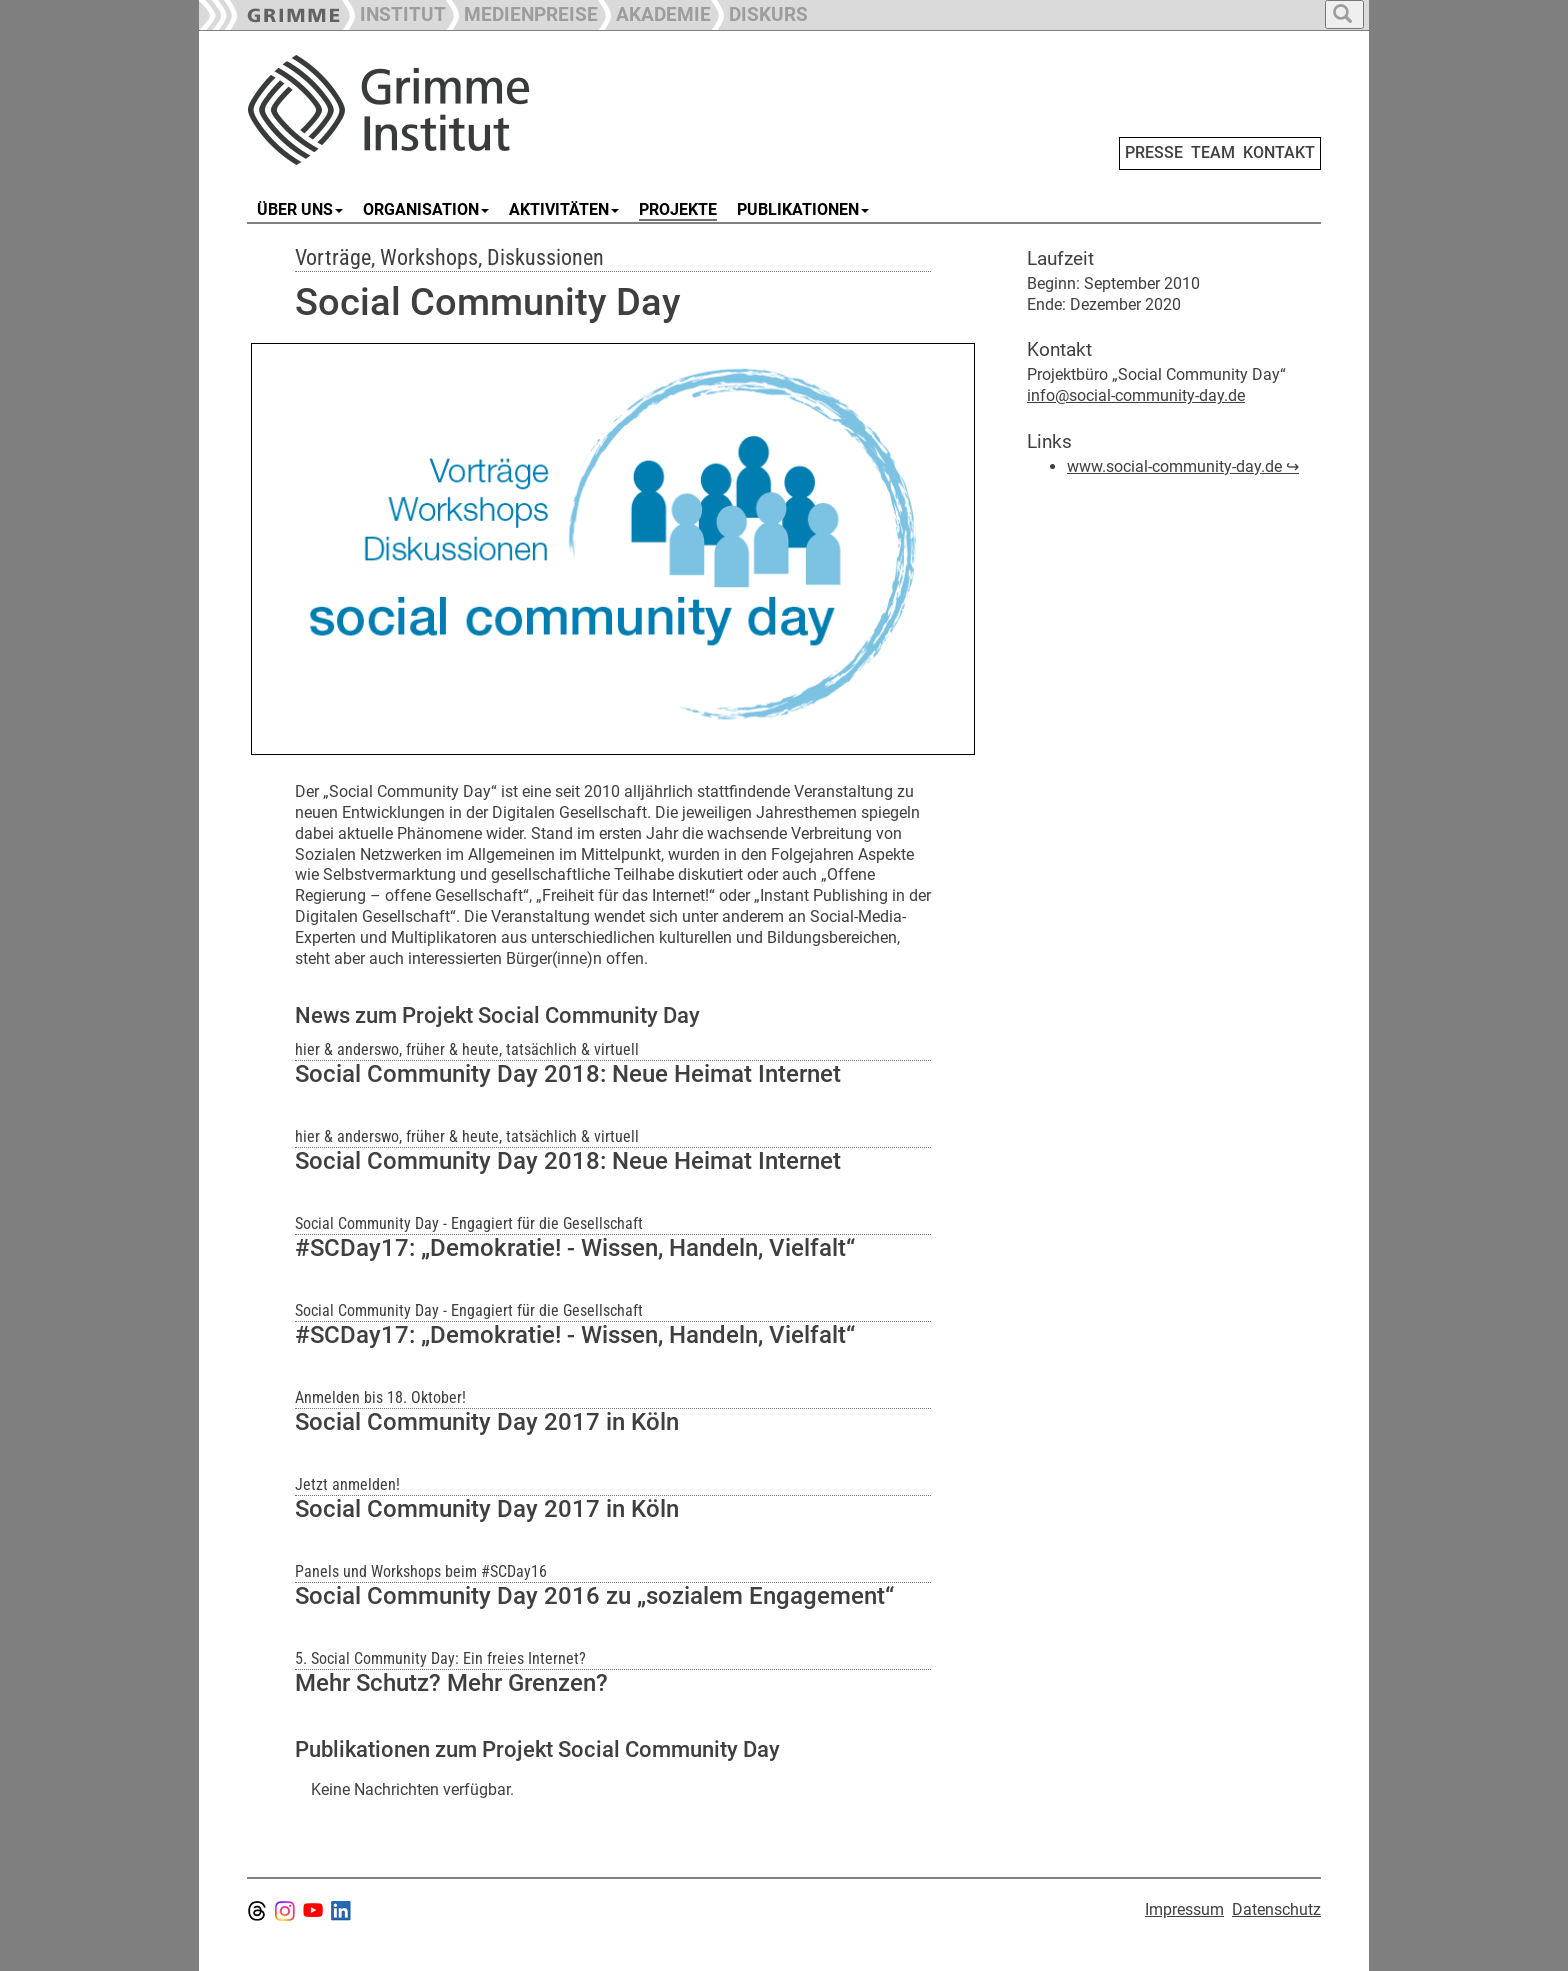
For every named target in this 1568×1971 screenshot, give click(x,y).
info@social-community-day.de (1136, 395)
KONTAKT (1279, 152)
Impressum (1184, 1909)
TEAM (1213, 152)
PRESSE (1154, 152)
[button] (522, 12)
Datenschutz (1276, 1909)
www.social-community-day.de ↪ (1183, 466)
